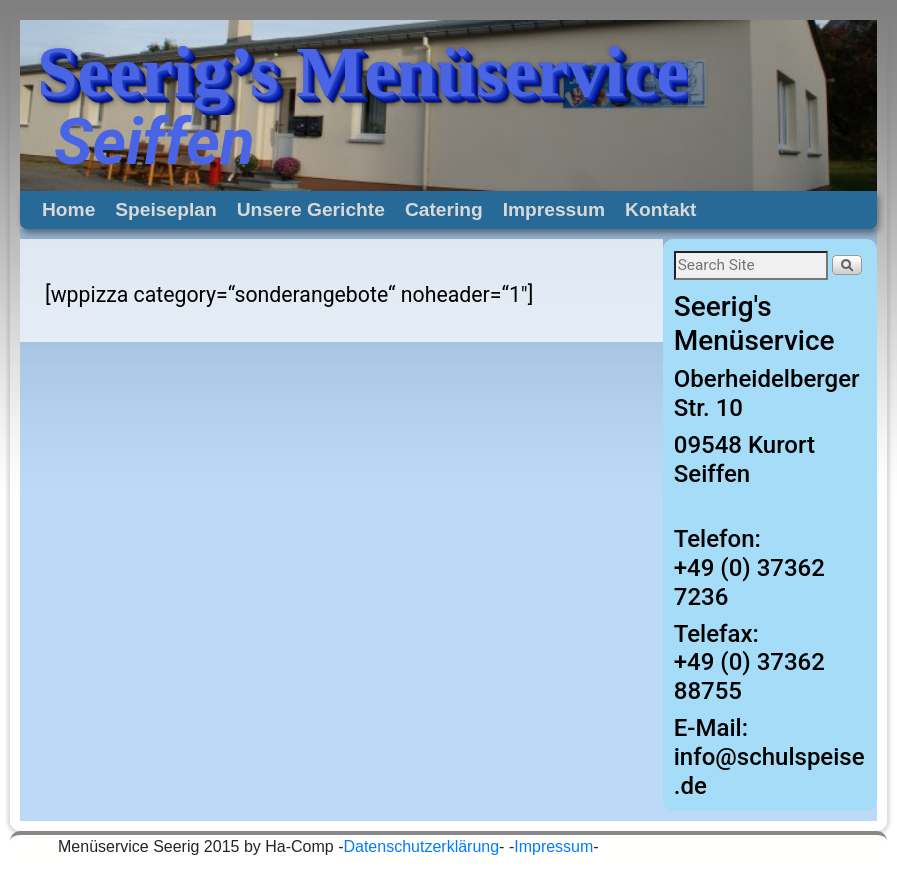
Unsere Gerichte (311, 209)
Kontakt (660, 209)
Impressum (554, 209)
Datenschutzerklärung (421, 846)
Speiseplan (165, 209)
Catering (444, 209)
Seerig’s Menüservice (362, 72)
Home (68, 209)
